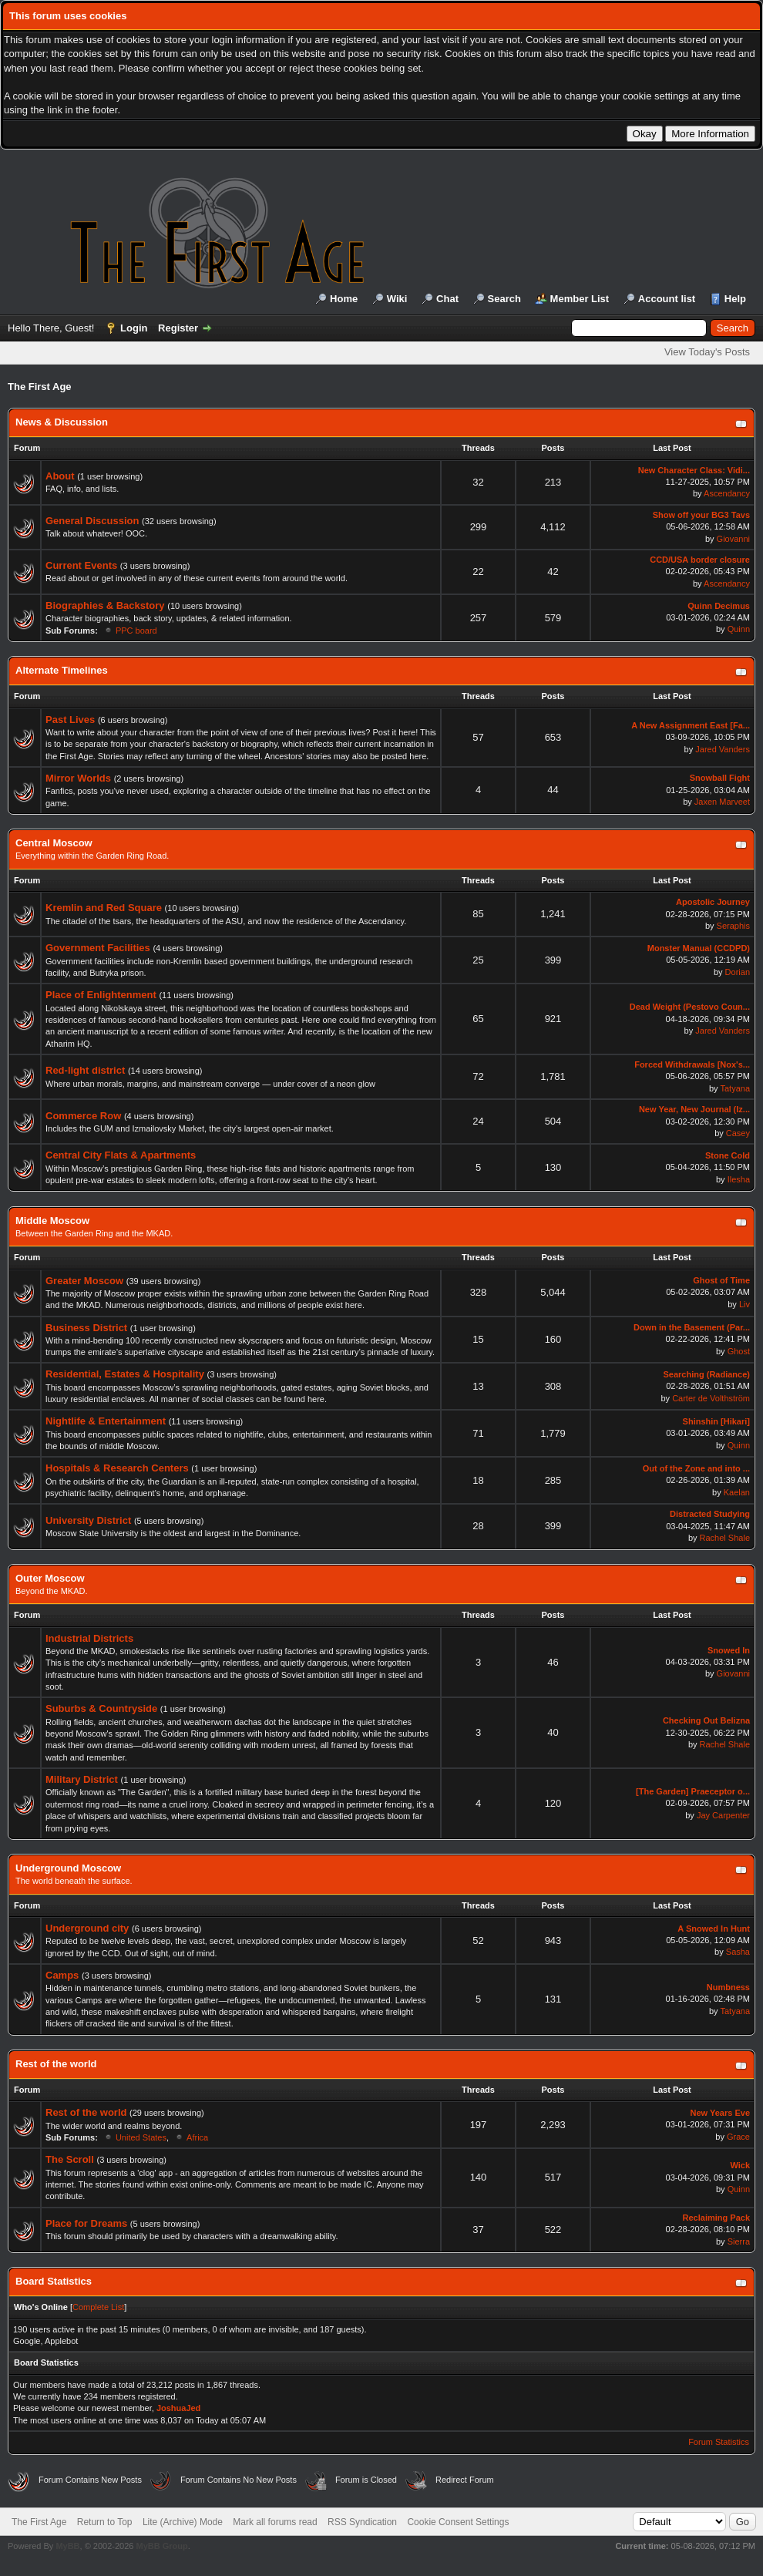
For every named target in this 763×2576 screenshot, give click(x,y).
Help (735, 298)
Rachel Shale (725, 1537)
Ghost (739, 1351)
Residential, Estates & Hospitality (124, 1374)
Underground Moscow (68, 1868)
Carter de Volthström (711, 1398)
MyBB (67, 2546)
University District (88, 1520)
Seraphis (733, 925)
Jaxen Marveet (722, 801)
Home (344, 298)
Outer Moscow (50, 1578)
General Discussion (92, 520)
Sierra (739, 2241)
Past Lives (70, 719)
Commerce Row (83, 1116)
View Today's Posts (707, 352)
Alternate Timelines (61, 670)
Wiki (397, 298)
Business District (86, 1327)
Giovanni (733, 538)
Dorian (737, 972)
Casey (738, 1133)
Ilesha (739, 1179)
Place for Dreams (86, 2223)
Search (504, 298)
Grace (738, 2136)
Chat (447, 298)
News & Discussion (61, 422)
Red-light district (85, 1070)
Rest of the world (55, 2064)
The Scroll (69, 2159)
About (60, 476)
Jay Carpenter (723, 1815)
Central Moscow (53, 843)
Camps (62, 1975)
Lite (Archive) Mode (183, 2522)
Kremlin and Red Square (103, 907)
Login (133, 328)
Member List (580, 298)
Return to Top (105, 2522)
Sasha (738, 1951)
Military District (81, 1779)
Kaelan (737, 1492)
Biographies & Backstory (105, 605)
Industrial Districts (89, 1638)
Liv (744, 1304)
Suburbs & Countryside (101, 1708)
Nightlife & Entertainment (105, 1421)
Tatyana (735, 1088)
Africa (197, 2137)
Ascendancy (727, 493)
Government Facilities (97, 947)
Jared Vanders (722, 749)
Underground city (87, 1928)
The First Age (39, 2522)
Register (178, 328)
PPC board (136, 630)
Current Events (81, 565)
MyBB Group (161, 2546)
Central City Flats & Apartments (120, 1155)
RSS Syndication (362, 2522)
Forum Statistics (718, 2442)
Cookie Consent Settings (458, 2522)
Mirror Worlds (78, 778)
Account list (666, 298)
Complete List (98, 2307)
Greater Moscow (84, 1280)
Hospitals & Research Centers (117, 1468)
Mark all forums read (275, 2522)
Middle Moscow (52, 1220)
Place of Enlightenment (100, 994)
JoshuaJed (178, 2408)
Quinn (739, 629)
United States (141, 2137)
